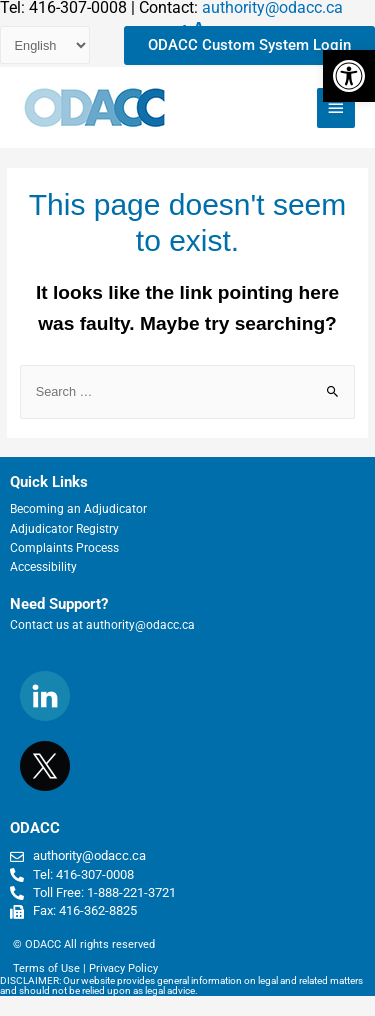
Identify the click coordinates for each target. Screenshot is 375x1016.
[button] (349, 76)
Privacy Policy (123, 968)
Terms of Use (46, 968)
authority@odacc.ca (140, 625)
